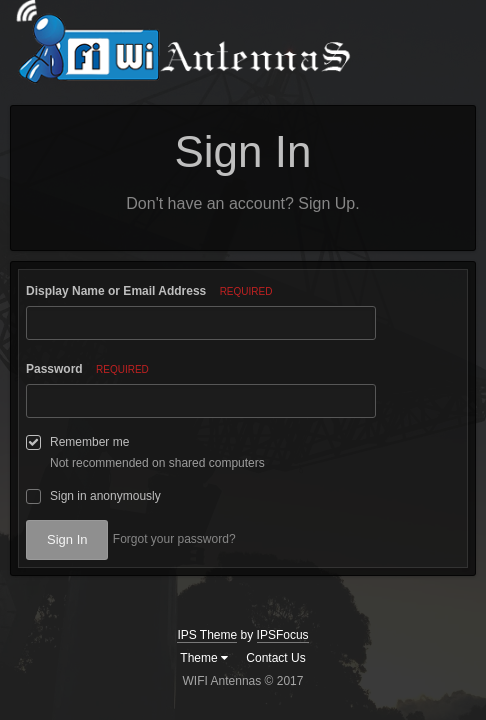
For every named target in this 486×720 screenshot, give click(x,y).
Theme (204, 658)
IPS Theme (207, 635)
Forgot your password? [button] (174, 539)
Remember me (89, 442)
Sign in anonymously (105, 496)
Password (87, 369)
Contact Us (275, 658)
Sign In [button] (67, 539)
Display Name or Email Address (149, 291)
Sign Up (326, 203)
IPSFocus (283, 635)
